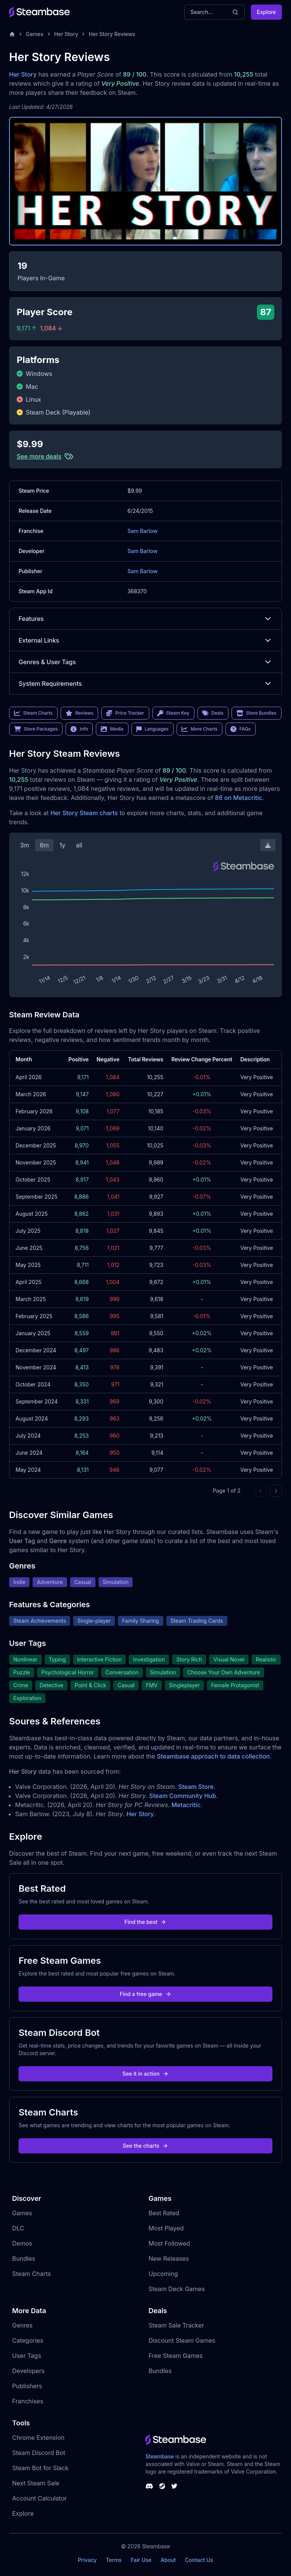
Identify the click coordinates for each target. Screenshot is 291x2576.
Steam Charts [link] (33, 713)
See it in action (145, 2073)
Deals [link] (213, 713)
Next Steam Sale (35, 2483)
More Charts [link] (199, 729)
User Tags (26, 2355)
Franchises (27, 2401)
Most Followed (169, 2243)
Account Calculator (39, 2498)
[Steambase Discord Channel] (149, 2486)
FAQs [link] (240, 729)
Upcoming (163, 2273)
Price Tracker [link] (125, 713)
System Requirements (145, 683)
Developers (28, 2371)
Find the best (146, 1922)
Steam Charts (31, 2273)
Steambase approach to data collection (213, 1756)
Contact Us (199, 2560)
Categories (27, 2340)
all (79, 845)
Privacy (87, 2560)
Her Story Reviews (112, 34)
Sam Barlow (142, 531)
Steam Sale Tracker (176, 2325)
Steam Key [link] (173, 713)
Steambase (160, 2456)
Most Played (166, 2228)
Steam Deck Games (177, 2289)
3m (24, 845)
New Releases (169, 2258)
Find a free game (145, 1994)
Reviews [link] (80, 713)
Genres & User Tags (145, 661)
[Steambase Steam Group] (162, 2486)
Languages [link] (152, 729)
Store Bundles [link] (256, 713)
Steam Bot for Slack (40, 2468)
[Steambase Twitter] (174, 2486)
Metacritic (185, 1805)
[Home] (12, 34)
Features (145, 618)
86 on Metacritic (238, 798)
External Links (145, 640)
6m (44, 845)
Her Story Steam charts (84, 813)
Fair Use (141, 2560)
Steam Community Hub (182, 1796)
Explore (266, 12)
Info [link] (79, 729)
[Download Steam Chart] (267, 845)
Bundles (23, 2258)
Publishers (27, 2386)
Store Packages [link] (36, 729)
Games (35, 34)
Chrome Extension (38, 2437)
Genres (22, 2325)
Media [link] (112, 729)
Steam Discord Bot (38, 2453)
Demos (22, 2243)
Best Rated (164, 2213)
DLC (18, 2228)
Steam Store (195, 1786)
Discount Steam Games (182, 2340)
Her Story (66, 34)
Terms (114, 2560)
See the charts (146, 2145)
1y (62, 845)
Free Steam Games (176, 2355)
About (168, 2560)
